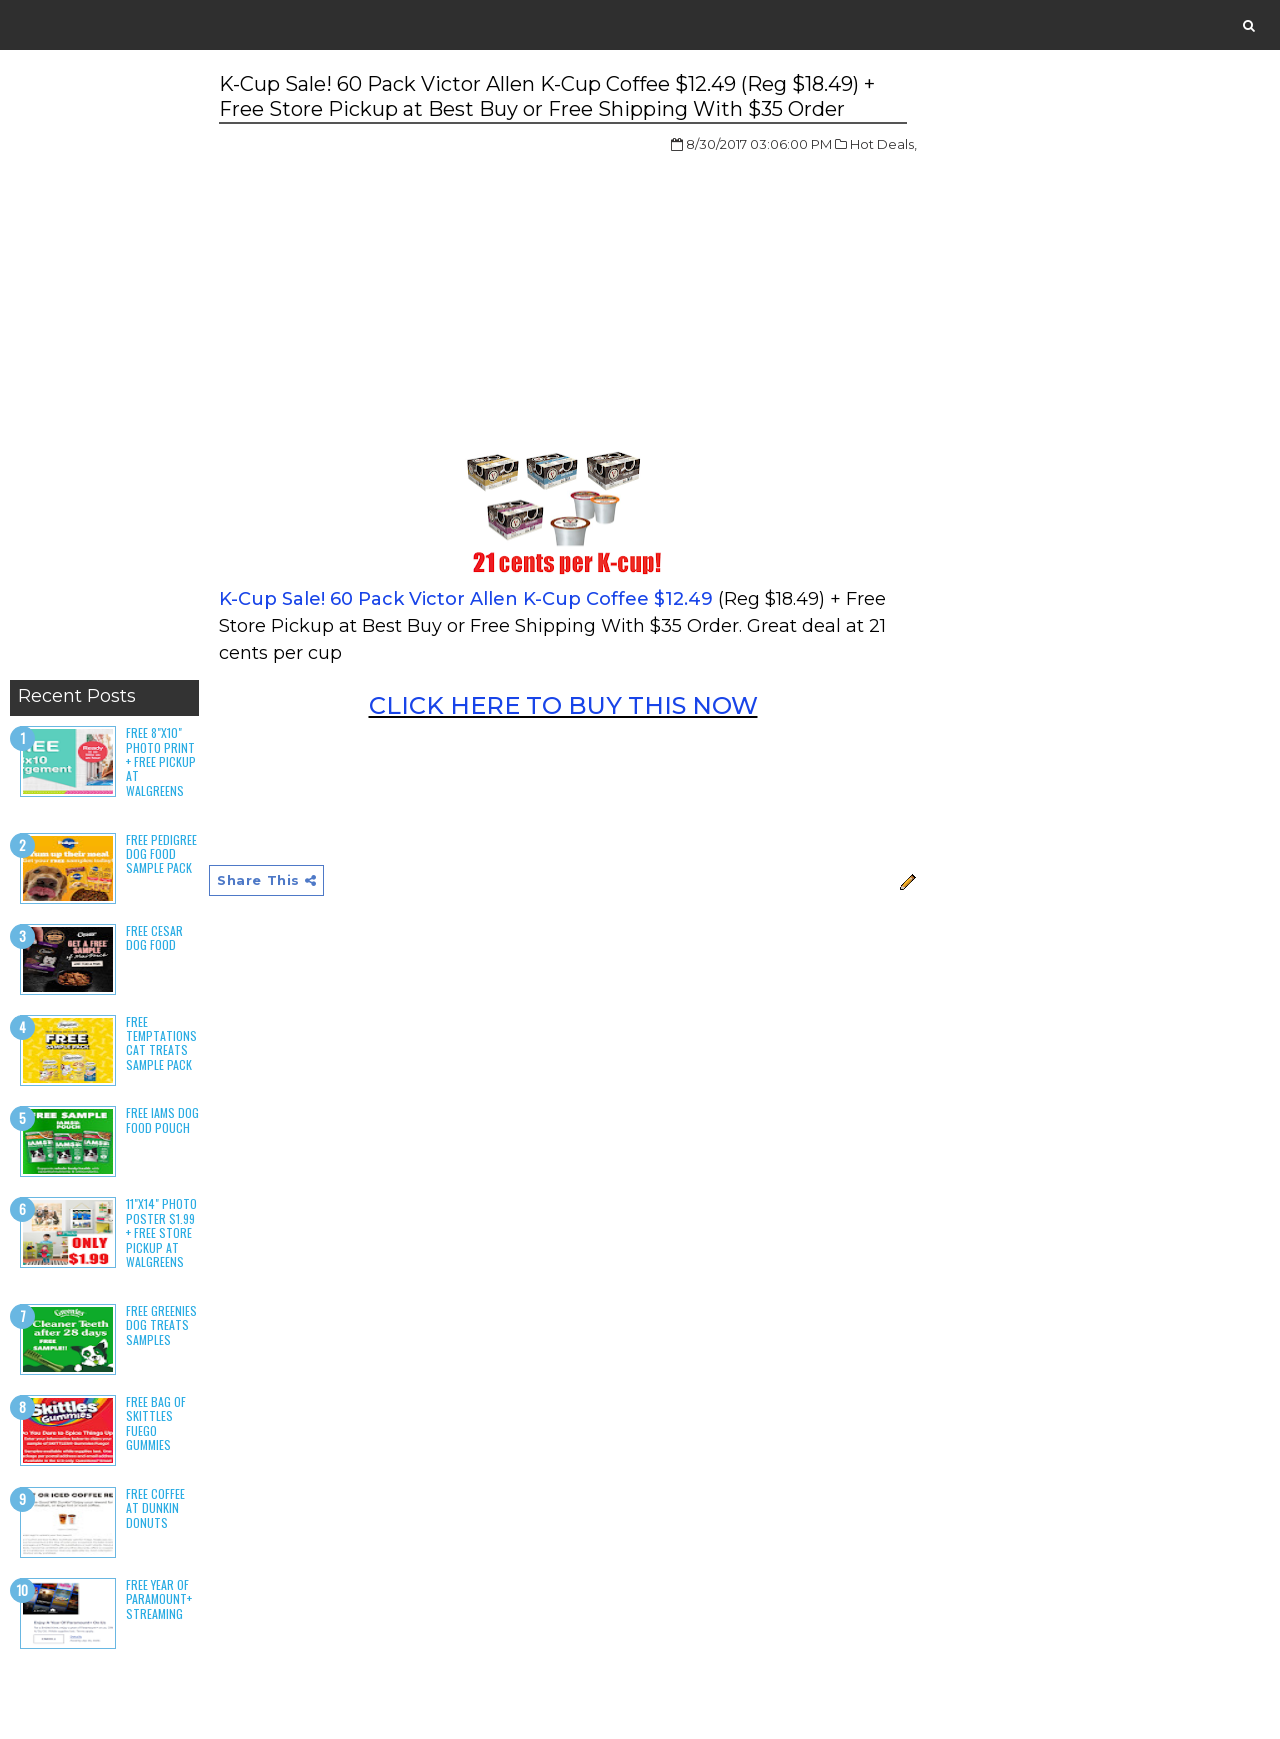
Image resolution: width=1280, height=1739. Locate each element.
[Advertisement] (104, 370)
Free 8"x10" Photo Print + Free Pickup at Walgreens (161, 761)
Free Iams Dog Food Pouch (162, 1119)
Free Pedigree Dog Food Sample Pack (161, 854)
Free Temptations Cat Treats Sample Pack (161, 1043)
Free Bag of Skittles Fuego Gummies (156, 1423)
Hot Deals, (883, 144)
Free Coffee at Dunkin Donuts (155, 1508)
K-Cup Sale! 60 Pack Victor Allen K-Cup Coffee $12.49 (466, 599)
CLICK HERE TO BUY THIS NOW (563, 705)
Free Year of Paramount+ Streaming (159, 1599)
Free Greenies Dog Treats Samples (161, 1325)
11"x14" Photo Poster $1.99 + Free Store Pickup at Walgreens (161, 1232)
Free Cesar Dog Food (154, 937)
